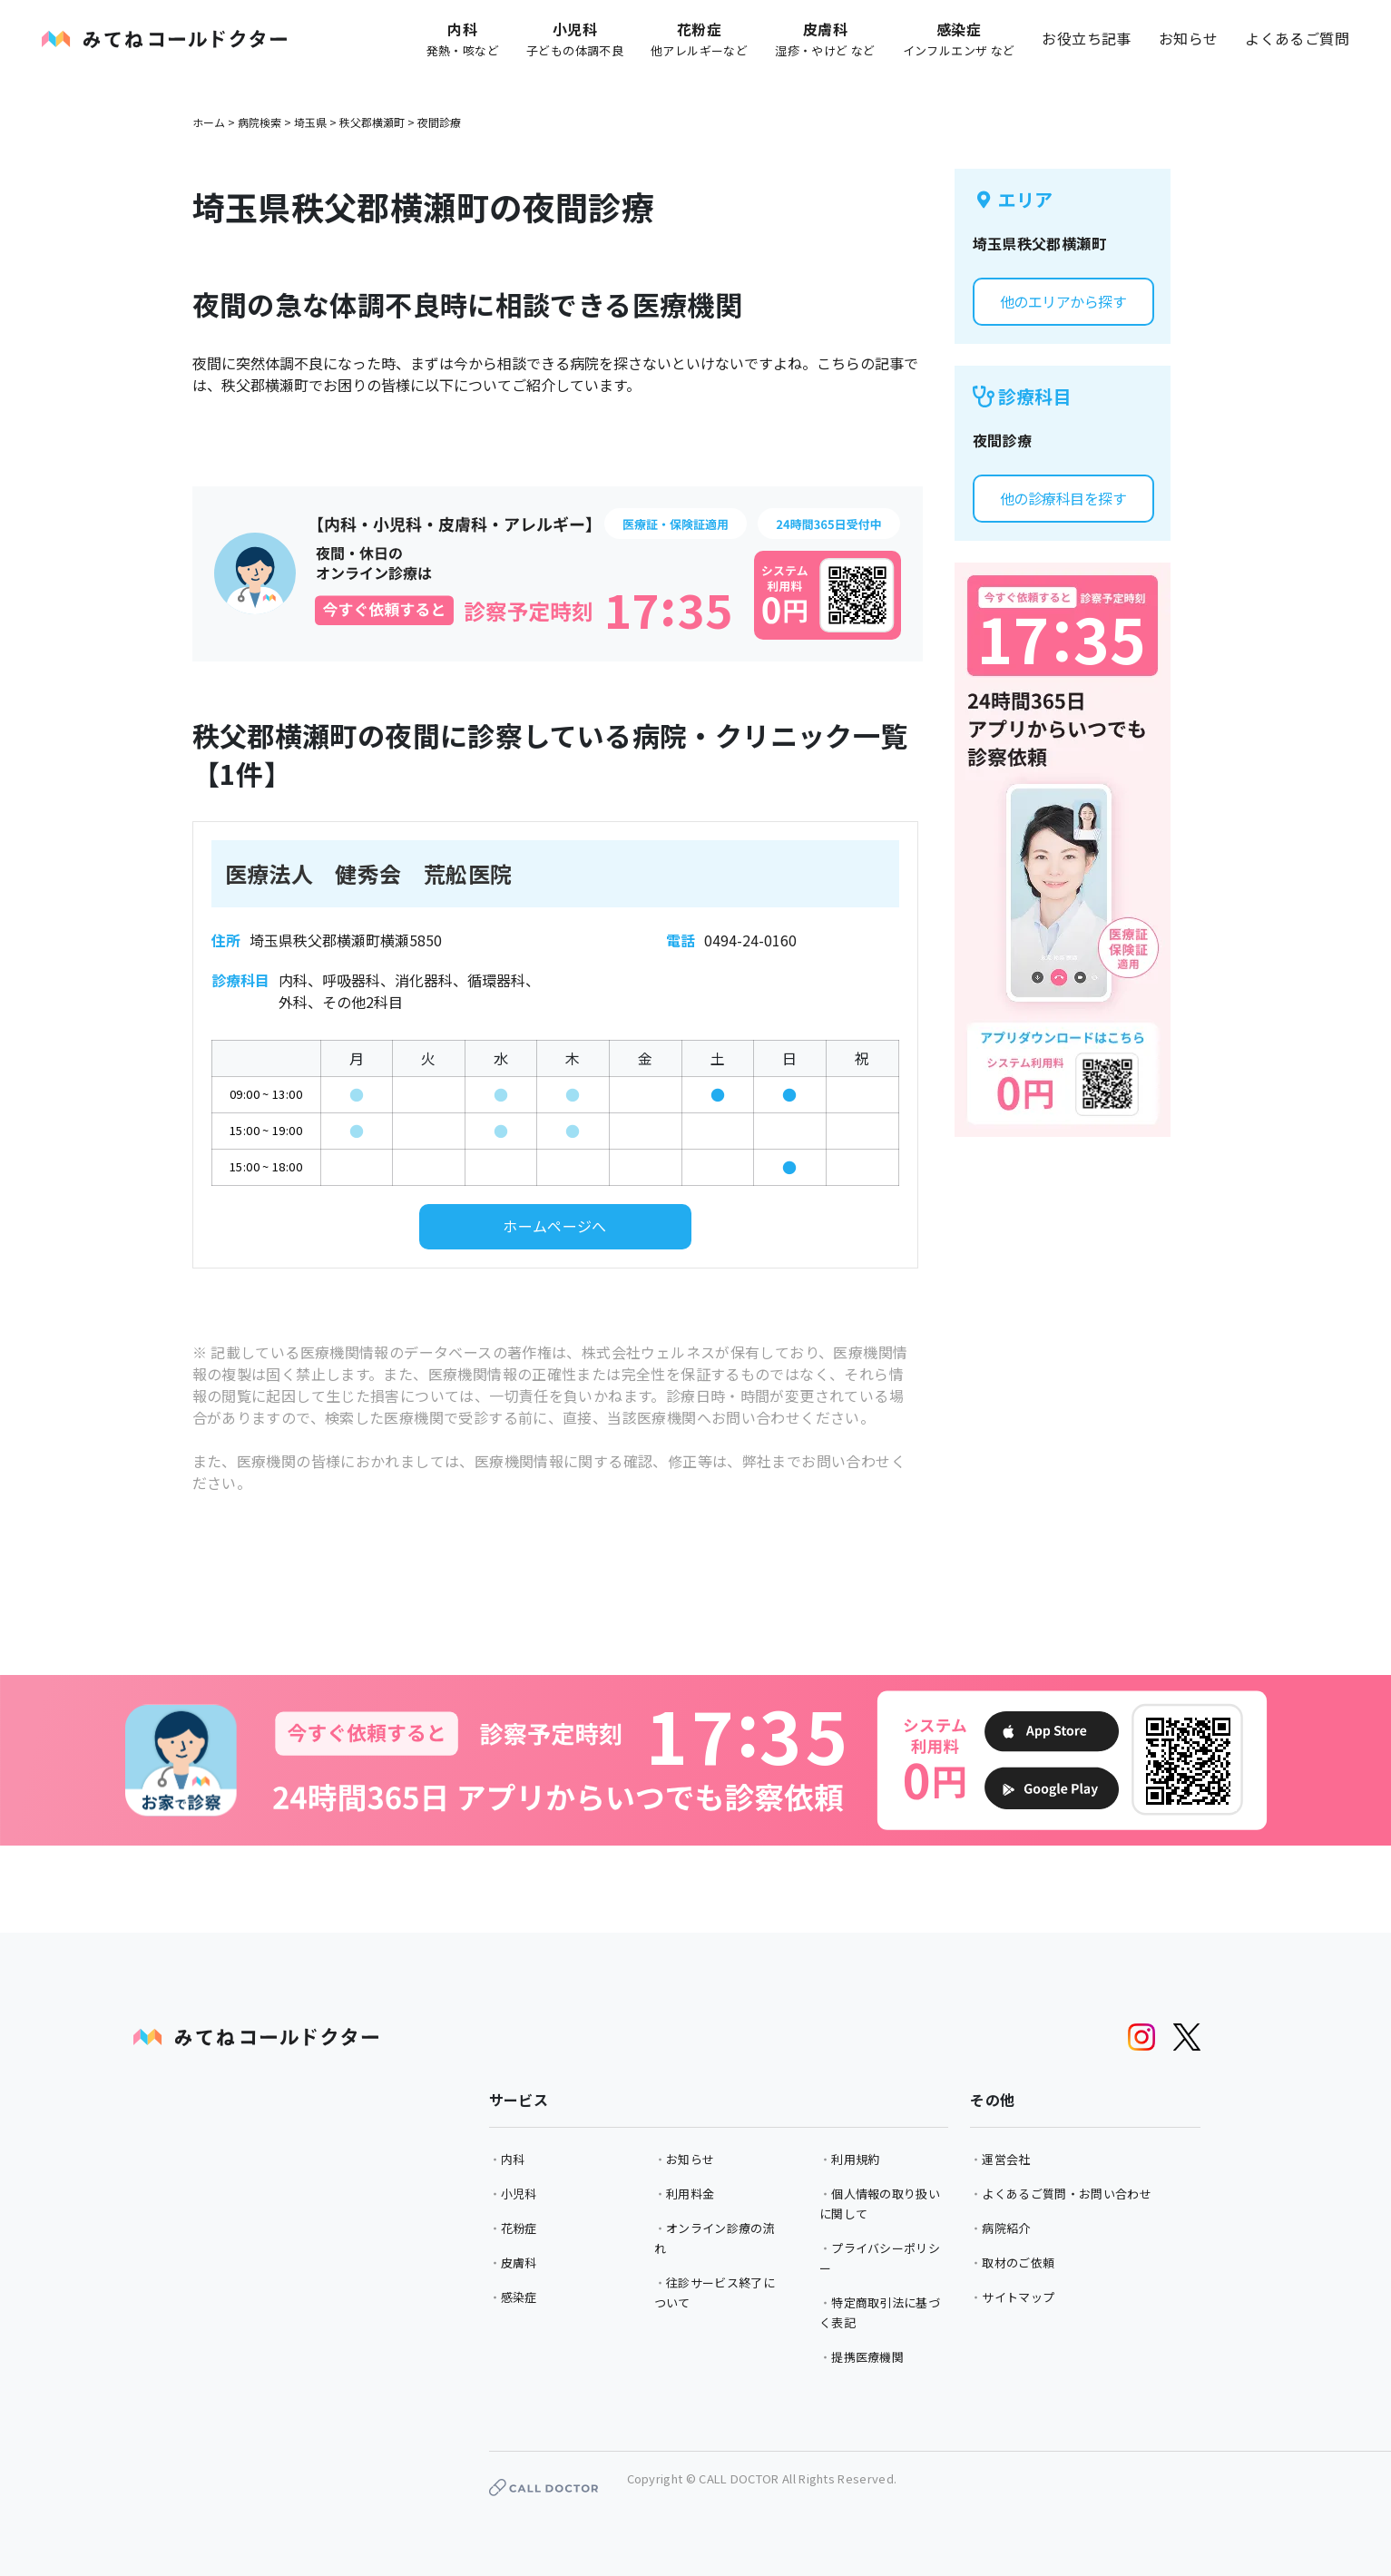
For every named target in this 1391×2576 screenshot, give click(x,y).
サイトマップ (1018, 2297)
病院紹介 (1006, 2228)
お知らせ (1189, 38)
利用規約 (855, 2159)
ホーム (208, 122)
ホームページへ (555, 1226)
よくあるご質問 (1297, 38)
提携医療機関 (867, 2356)
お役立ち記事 (1086, 38)
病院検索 (259, 122)
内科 (513, 2159)
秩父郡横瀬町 (372, 122)
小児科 (519, 2193)
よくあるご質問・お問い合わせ (1066, 2193)
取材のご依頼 (1018, 2262)
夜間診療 (439, 122)
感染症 (519, 2297)
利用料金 (690, 2193)
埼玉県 (310, 122)
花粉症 (519, 2228)
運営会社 (1006, 2159)
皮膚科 (519, 2262)
